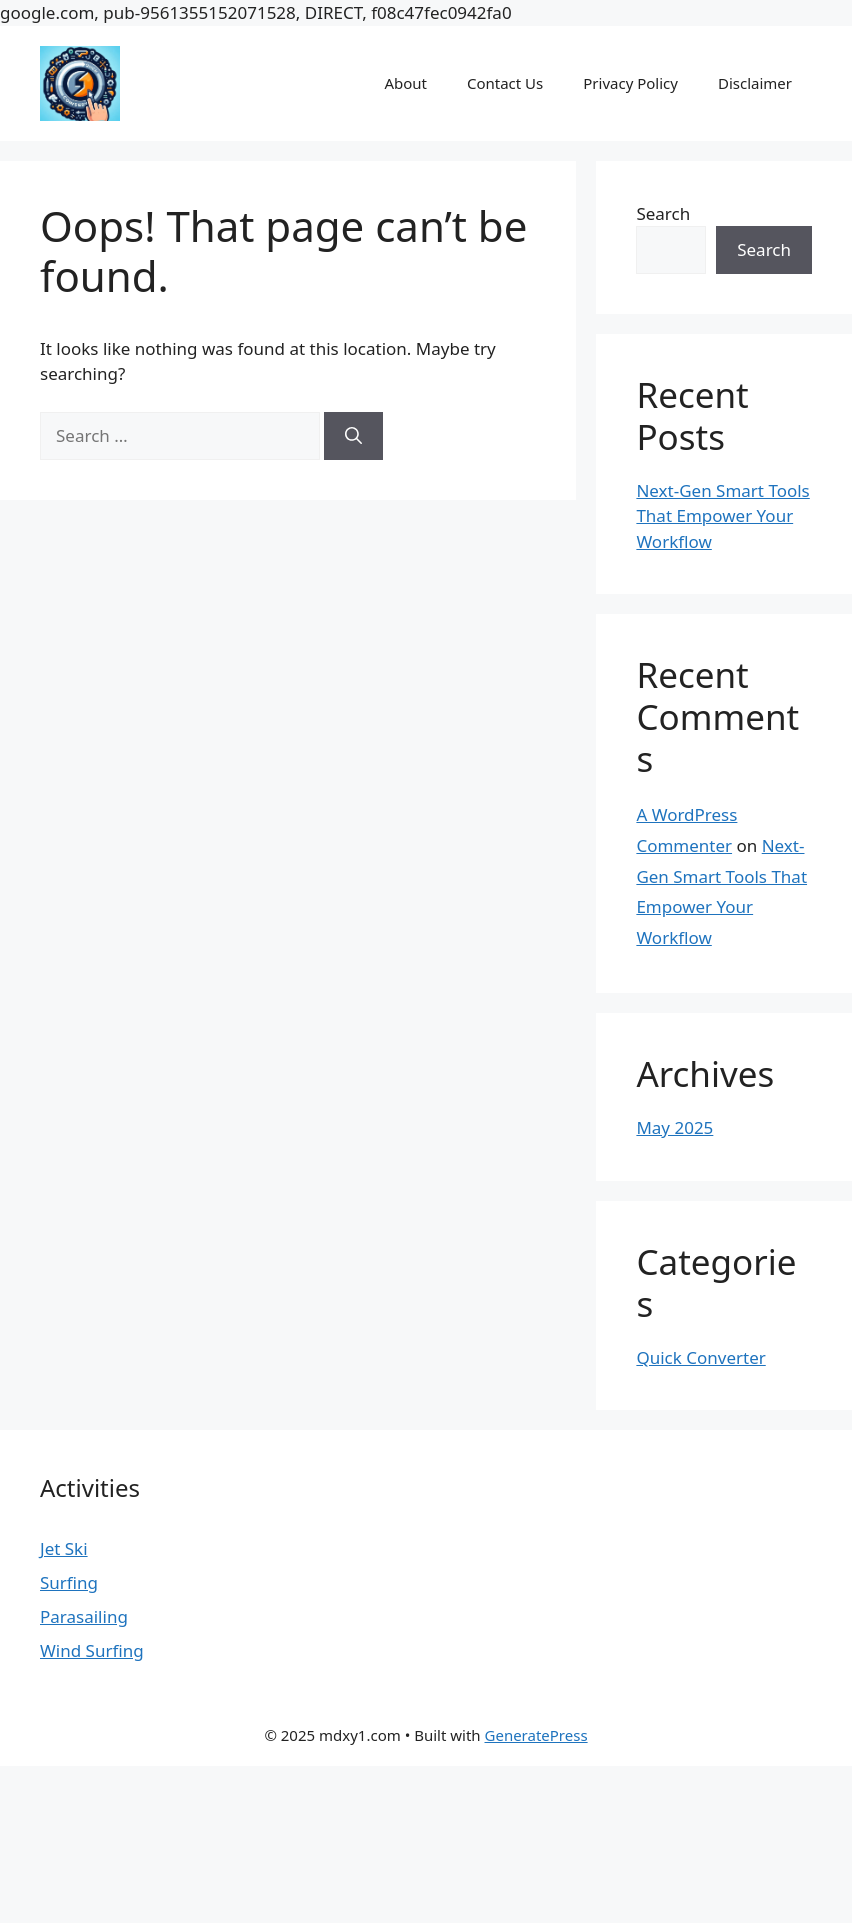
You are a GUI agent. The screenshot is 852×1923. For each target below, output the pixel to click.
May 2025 (674, 1127)
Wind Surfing (92, 1650)
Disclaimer (755, 83)
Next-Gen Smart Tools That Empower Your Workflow (722, 516)
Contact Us (505, 83)
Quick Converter (700, 1357)
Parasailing (84, 1616)
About (405, 83)
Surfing (69, 1582)
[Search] (353, 436)
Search (663, 213)
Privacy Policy (630, 83)
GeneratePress (536, 1735)
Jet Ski (64, 1548)
